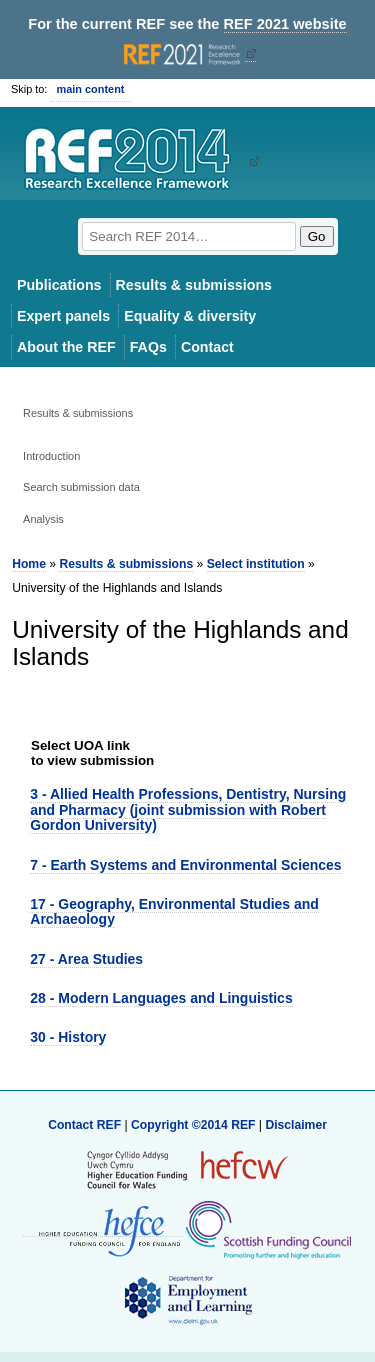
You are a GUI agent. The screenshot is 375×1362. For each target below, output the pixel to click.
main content (90, 89)
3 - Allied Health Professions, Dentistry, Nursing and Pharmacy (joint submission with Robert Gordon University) (188, 809)
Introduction (51, 456)
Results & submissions (194, 285)
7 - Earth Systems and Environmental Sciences (185, 865)
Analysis (43, 519)
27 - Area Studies (86, 959)
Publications (59, 285)
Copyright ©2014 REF (195, 1125)
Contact (207, 347)
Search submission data (81, 487)
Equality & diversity (190, 316)
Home (29, 564)
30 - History (68, 1037)
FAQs (148, 347)
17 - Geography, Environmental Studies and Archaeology (174, 911)
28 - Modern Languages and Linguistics (161, 998)
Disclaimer (296, 1125)
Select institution (256, 564)
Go (317, 236)
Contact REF (84, 1125)
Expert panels (63, 316)
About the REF (66, 347)
